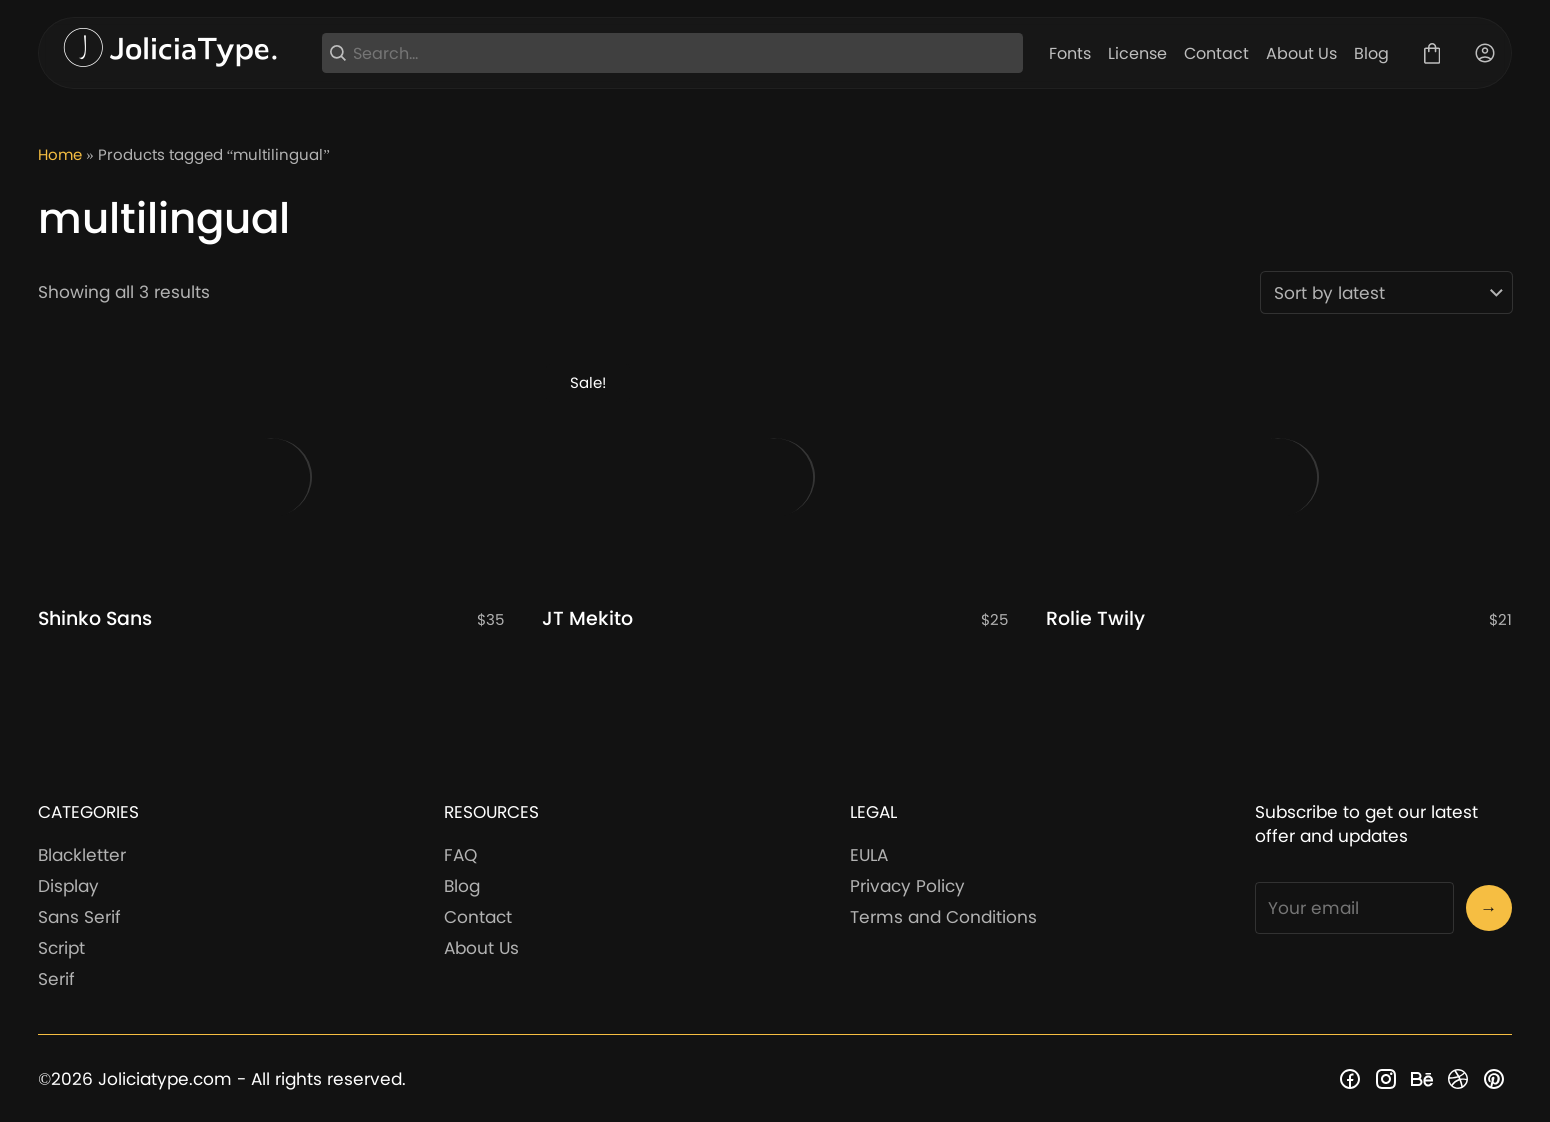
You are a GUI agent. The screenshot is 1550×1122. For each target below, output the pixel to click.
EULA (869, 855)
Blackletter (82, 855)
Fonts (1070, 53)
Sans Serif (79, 917)
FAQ (460, 855)
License (1137, 53)
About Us (1301, 53)
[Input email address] (1354, 908)
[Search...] (684, 53)
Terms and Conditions (943, 917)
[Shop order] (1386, 292)
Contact (1216, 53)
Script (61, 948)
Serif (56, 979)
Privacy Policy (907, 886)
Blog (1371, 53)
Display (68, 886)
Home (60, 154)
